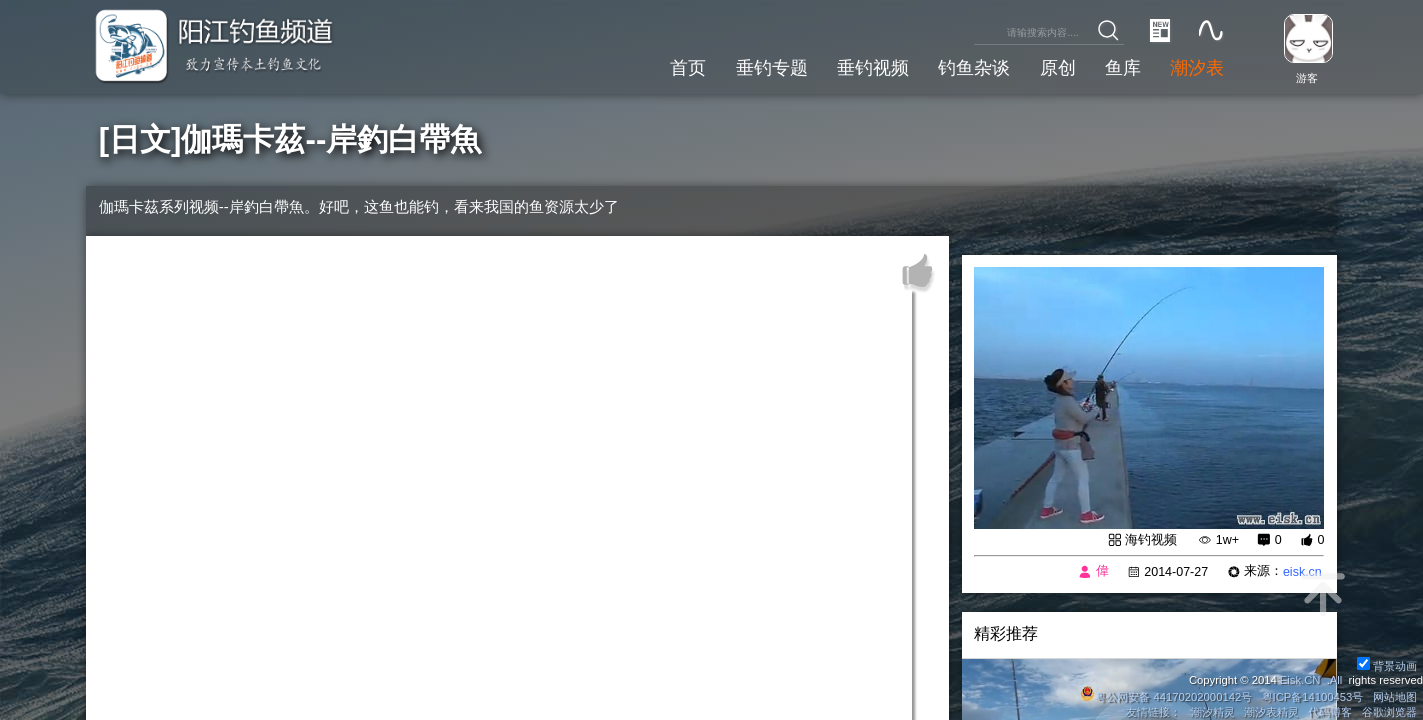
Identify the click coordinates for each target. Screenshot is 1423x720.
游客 (1307, 78)
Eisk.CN (1300, 680)
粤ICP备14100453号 (1313, 697)
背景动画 (1387, 666)
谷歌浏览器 (1389, 712)
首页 (688, 67)
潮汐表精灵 (1271, 712)
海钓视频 (1151, 540)
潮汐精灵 (1213, 712)
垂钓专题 (772, 67)
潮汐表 (1197, 67)
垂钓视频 (873, 67)
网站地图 (1395, 697)
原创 (1058, 67)
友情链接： (1153, 712)
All (1336, 680)
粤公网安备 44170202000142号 (1167, 697)
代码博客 (1330, 712)
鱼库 (1123, 67)
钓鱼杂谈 (974, 67)
